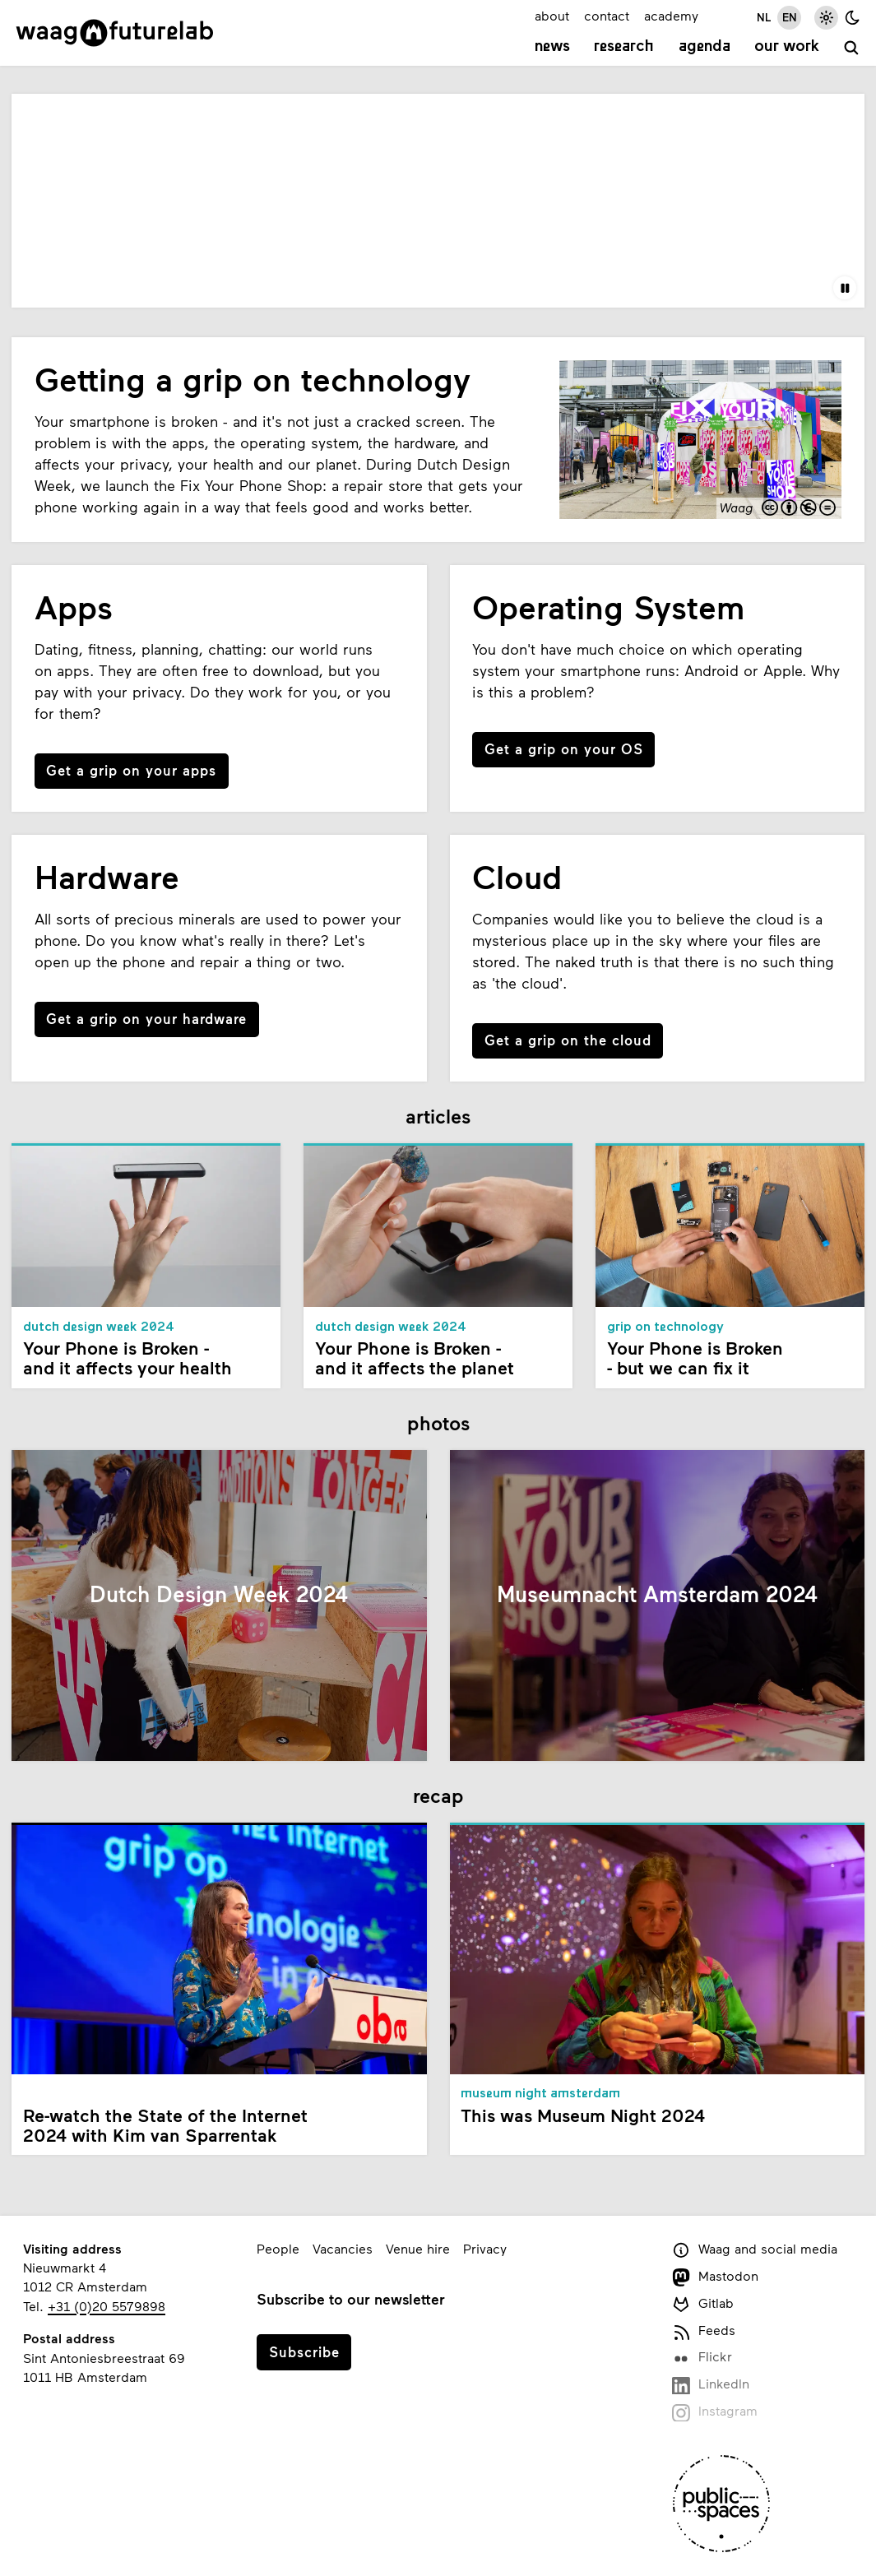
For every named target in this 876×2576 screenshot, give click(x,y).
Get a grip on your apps (131, 770)
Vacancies (343, 2248)
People (278, 2248)
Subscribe (304, 2351)
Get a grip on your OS (563, 748)
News (552, 47)
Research (624, 47)
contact (606, 15)
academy (671, 15)
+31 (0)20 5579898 (106, 2306)
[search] (851, 48)
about (552, 15)
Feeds (703, 2331)
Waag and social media (754, 2249)
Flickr (702, 2357)
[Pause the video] (844, 287)
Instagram (715, 2411)
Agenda (704, 47)
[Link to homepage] (115, 33)
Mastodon (715, 2277)
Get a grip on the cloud (567, 1039)
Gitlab (703, 2304)
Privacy (485, 2248)
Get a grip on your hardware (146, 1018)
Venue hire (418, 2248)
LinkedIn (710, 2384)
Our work (786, 47)
